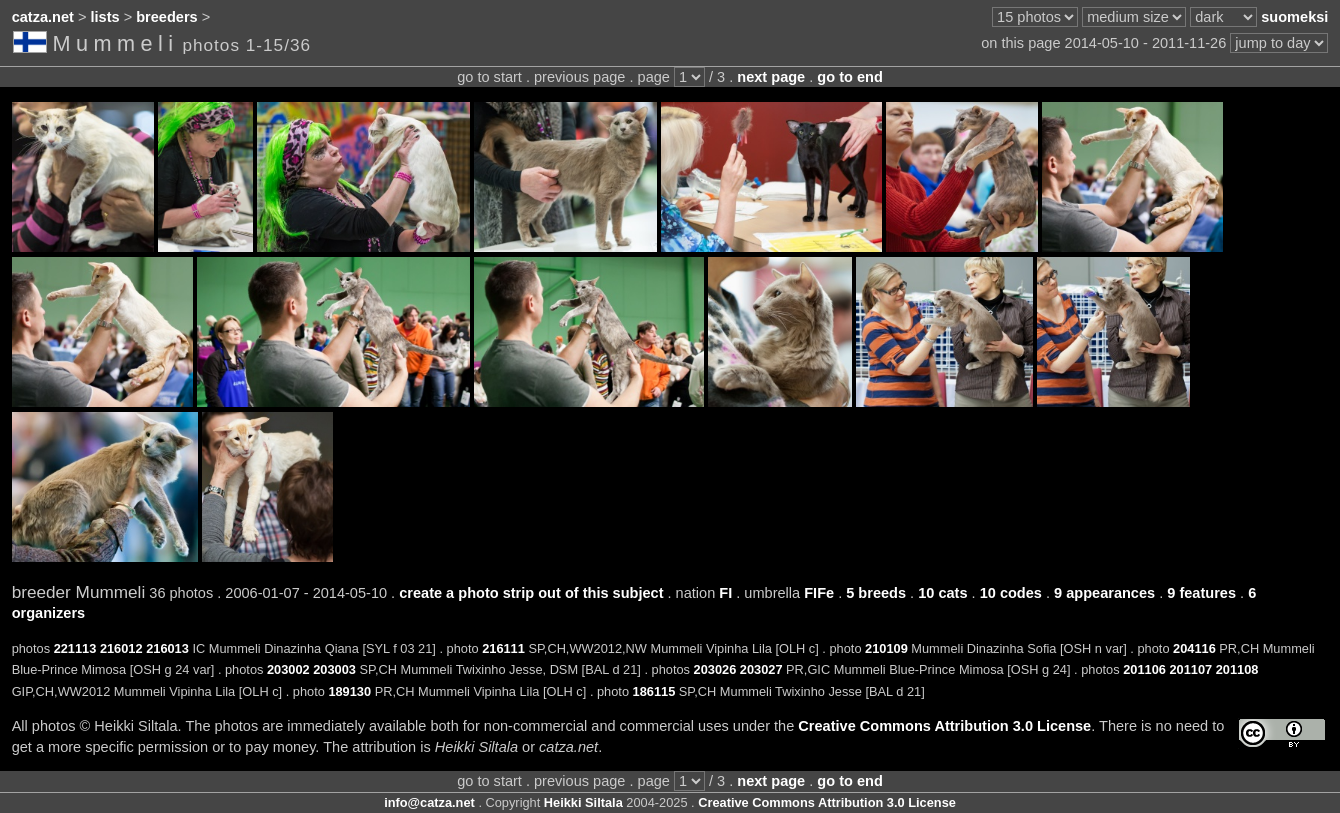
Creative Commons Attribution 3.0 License (944, 726)
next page (771, 77)
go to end (849, 77)
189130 (349, 691)
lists (105, 17)
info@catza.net (429, 802)
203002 (288, 669)
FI (725, 593)
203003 (334, 669)
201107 (1190, 669)
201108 (1237, 669)
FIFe (819, 593)
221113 (75, 648)
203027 (761, 669)
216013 (167, 648)
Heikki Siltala (583, 802)
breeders (166, 17)
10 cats (942, 593)
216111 (503, 648)
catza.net (43, 17)
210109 (886, 648)
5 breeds (876, 593)
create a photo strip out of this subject (531, 593)
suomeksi (1294, 17)
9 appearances (1104, 593)
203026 (715, 669)
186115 (654, 691)
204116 (1194, 648)
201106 (1144, 669)
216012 (121, 648)
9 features (1201, 593)
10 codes (1011, 593)
